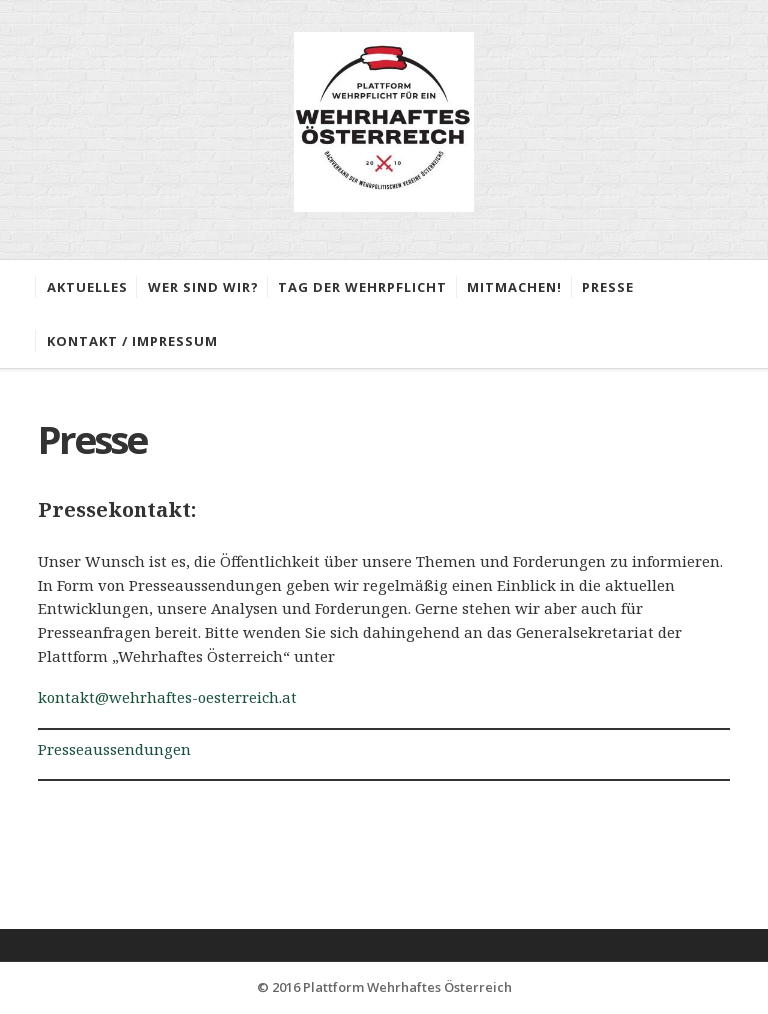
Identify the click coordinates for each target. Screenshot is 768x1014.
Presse (608, 287)
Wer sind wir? (203, 287)
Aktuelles (87, 287)
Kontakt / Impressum (132, 341)
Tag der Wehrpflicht (362, 287)
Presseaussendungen (114, 749)
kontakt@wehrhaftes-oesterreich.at (167, 697)
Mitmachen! (514, 287)
